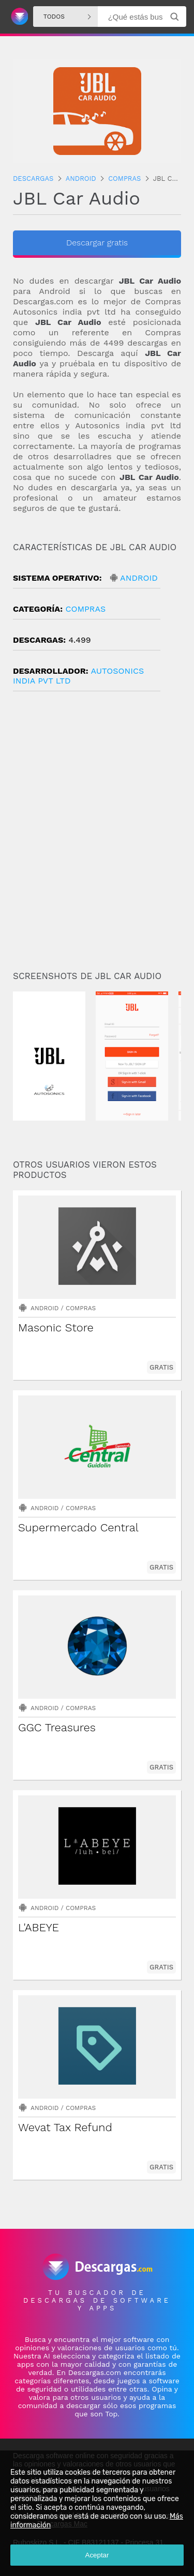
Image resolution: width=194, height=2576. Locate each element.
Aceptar (97, 2555)
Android (139, 578)
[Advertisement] (97, 835)
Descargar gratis (97, 242)
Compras (85, 609)
